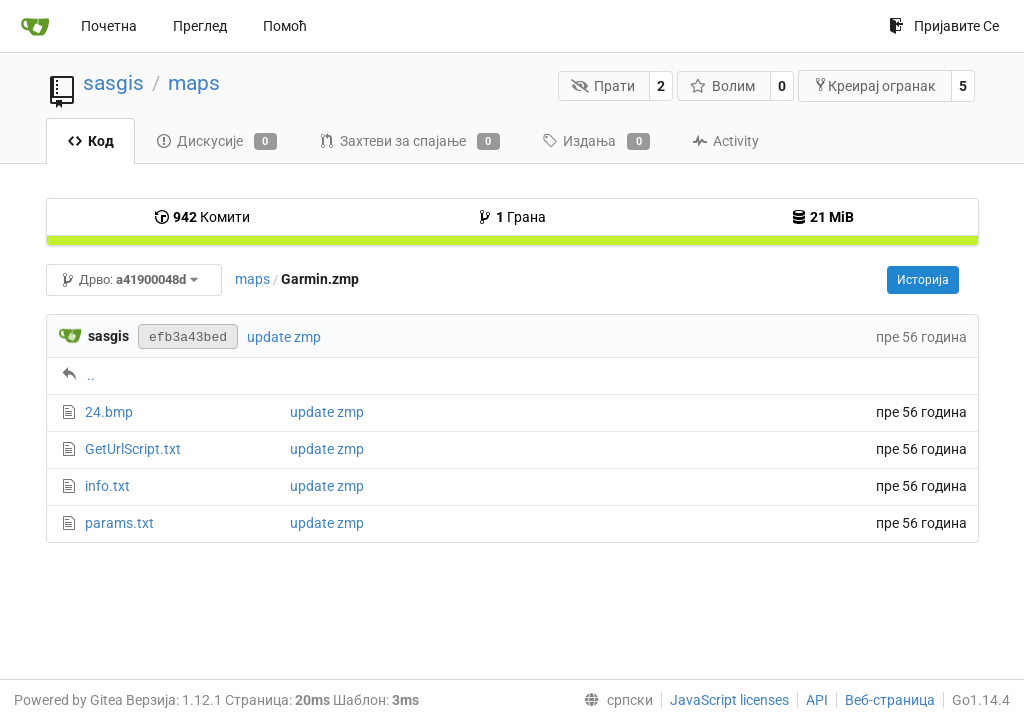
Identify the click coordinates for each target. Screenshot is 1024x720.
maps (194, 83)
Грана (511, 217)
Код (90, 141)
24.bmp (109, 412)
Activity (725, 141)
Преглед (200, 26)
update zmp (284, 337)
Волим (723, 86)
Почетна (109, 26)
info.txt (107, 486)
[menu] (614, 700)
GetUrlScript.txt (133, 449)
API (817, 700)
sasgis (113, 83)
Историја (923, 280)
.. (91, 375)
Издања (596, 142)
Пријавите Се (944, 26)
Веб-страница (890, 700)
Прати (603, 86)
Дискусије (216, 142)
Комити (202, 217)
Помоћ (285, 26)
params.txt (119, 523)
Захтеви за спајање (409, 142)
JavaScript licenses (729, 700)
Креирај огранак (874, 85)
